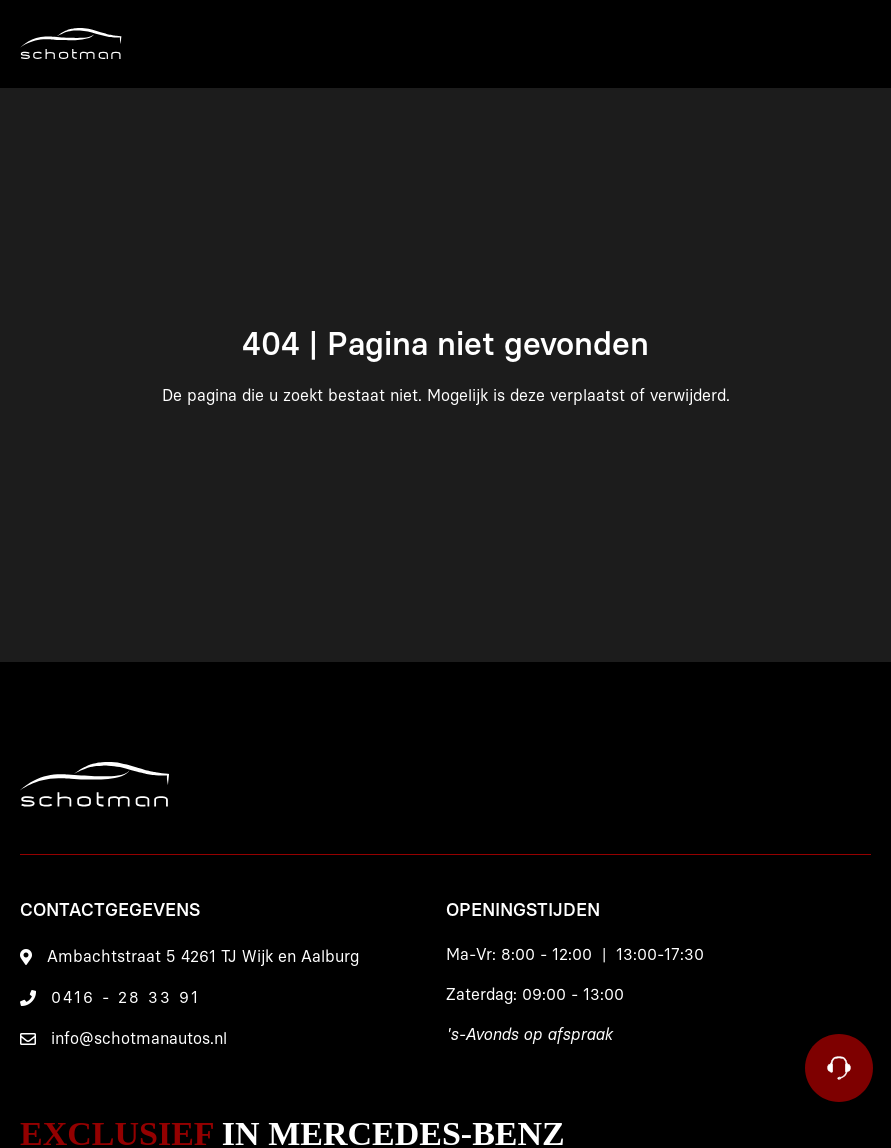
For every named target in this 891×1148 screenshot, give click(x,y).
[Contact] (839, 1068)
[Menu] (780, 44)
